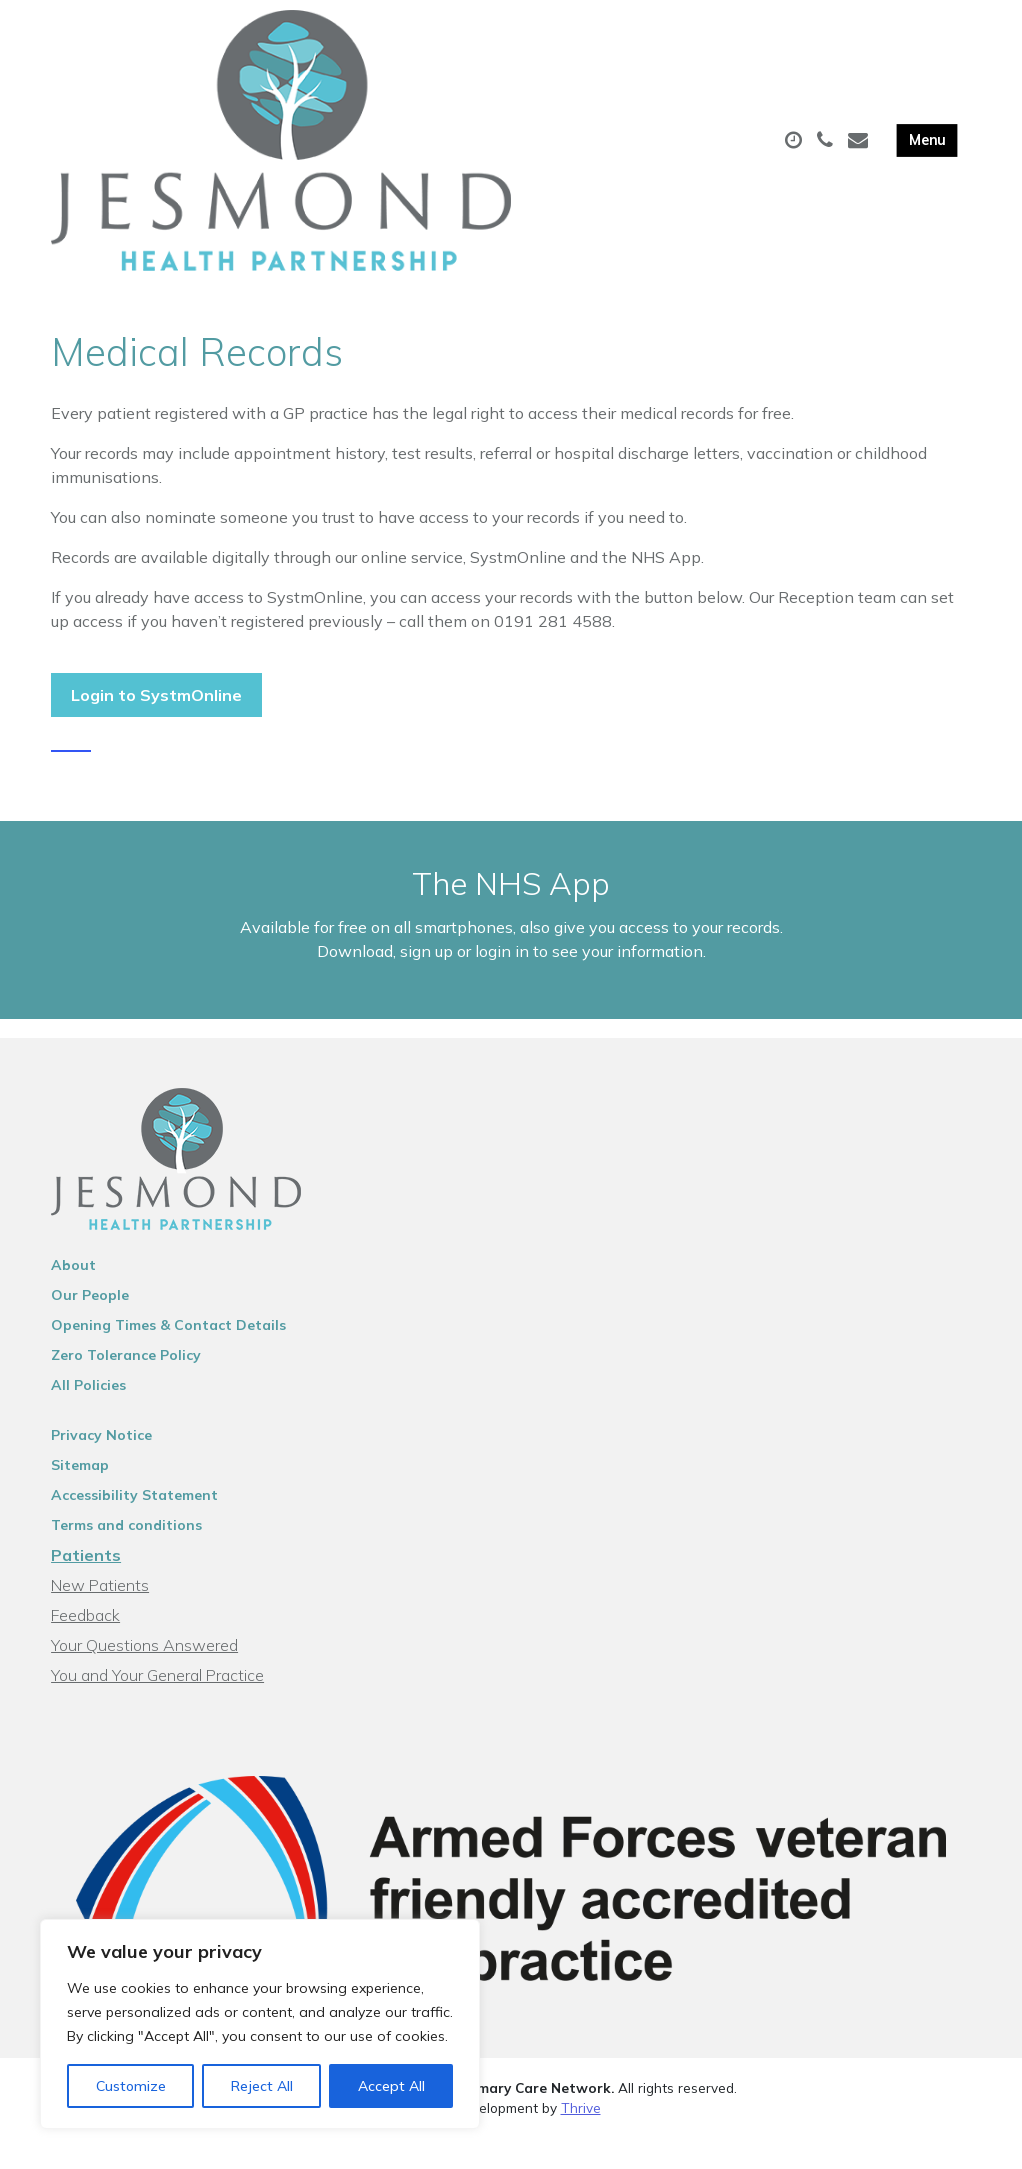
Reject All (262, 2086)
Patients (86, 1586)
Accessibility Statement (134, 1526)
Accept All (391, 2086)
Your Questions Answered (144, 1676)
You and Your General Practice (157, 1706)
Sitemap (80, 1496)
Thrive (581, 2138)
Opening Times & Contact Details (168, 1356)
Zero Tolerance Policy (126, 1386)
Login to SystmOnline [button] (156, 703)
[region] (260, 2024)
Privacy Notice (101, 1466)
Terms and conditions (126, 1556)
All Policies (88, 1416)
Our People (90, 1326)
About (73, 1296)
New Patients (100, 1616)
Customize (131, 2086)
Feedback (85, 1646)
